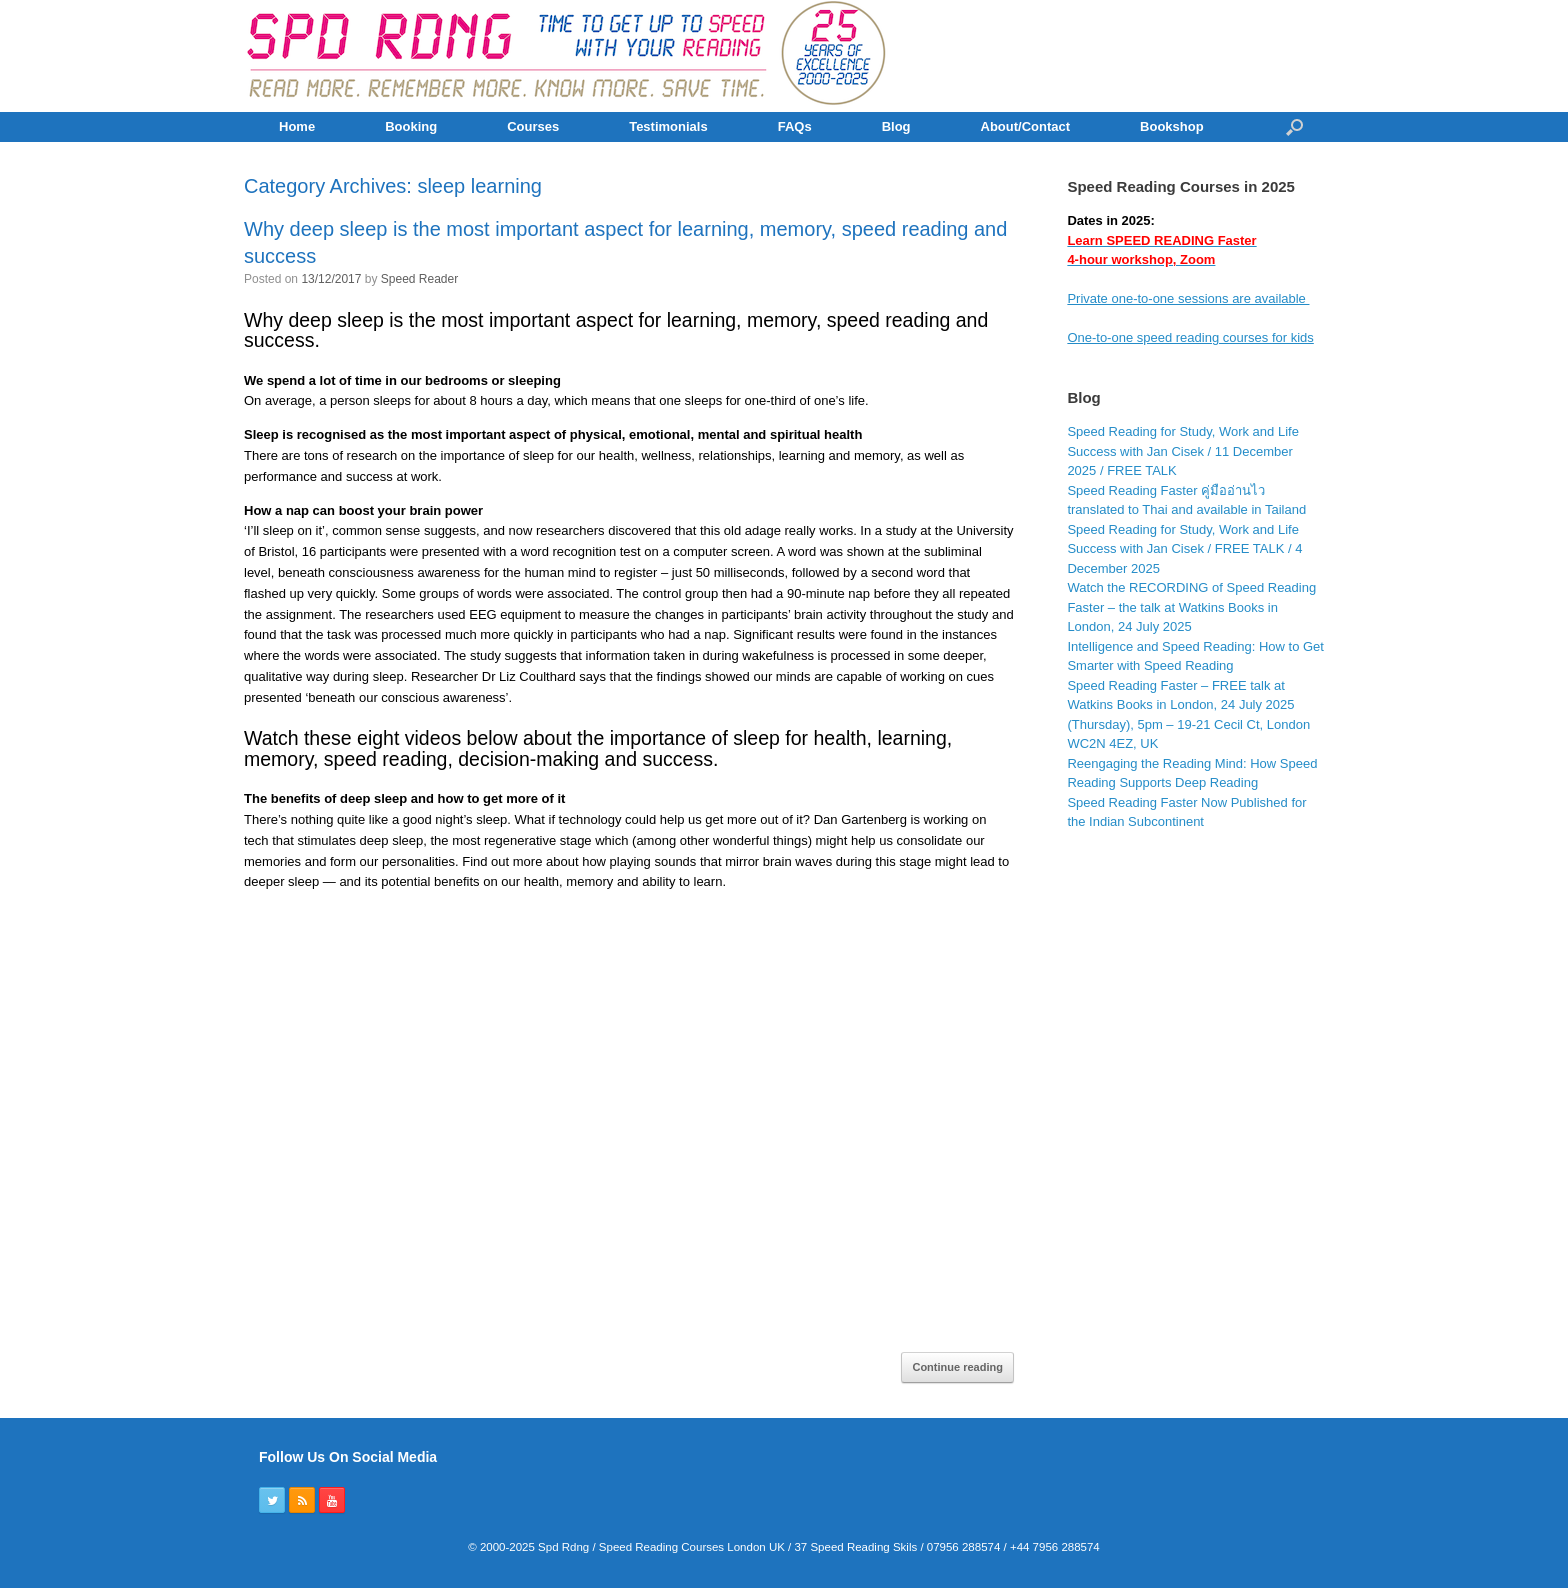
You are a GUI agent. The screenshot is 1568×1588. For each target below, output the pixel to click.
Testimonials (668, 126)
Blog (896, 126)
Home (297, 126)
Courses (533, 126)
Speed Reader (419, 279)
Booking (411, 126)
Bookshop (1172, 126)
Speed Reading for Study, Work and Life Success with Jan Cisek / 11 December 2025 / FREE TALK (1183, 451)
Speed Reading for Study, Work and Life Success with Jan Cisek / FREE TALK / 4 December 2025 (1184, 549)
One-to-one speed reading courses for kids (1190, 337)
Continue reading (957, 1367)
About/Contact (1026, 126)
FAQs (795, 126)
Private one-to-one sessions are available (1188, 298)
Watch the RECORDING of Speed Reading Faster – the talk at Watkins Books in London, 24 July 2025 (1191, 607)
